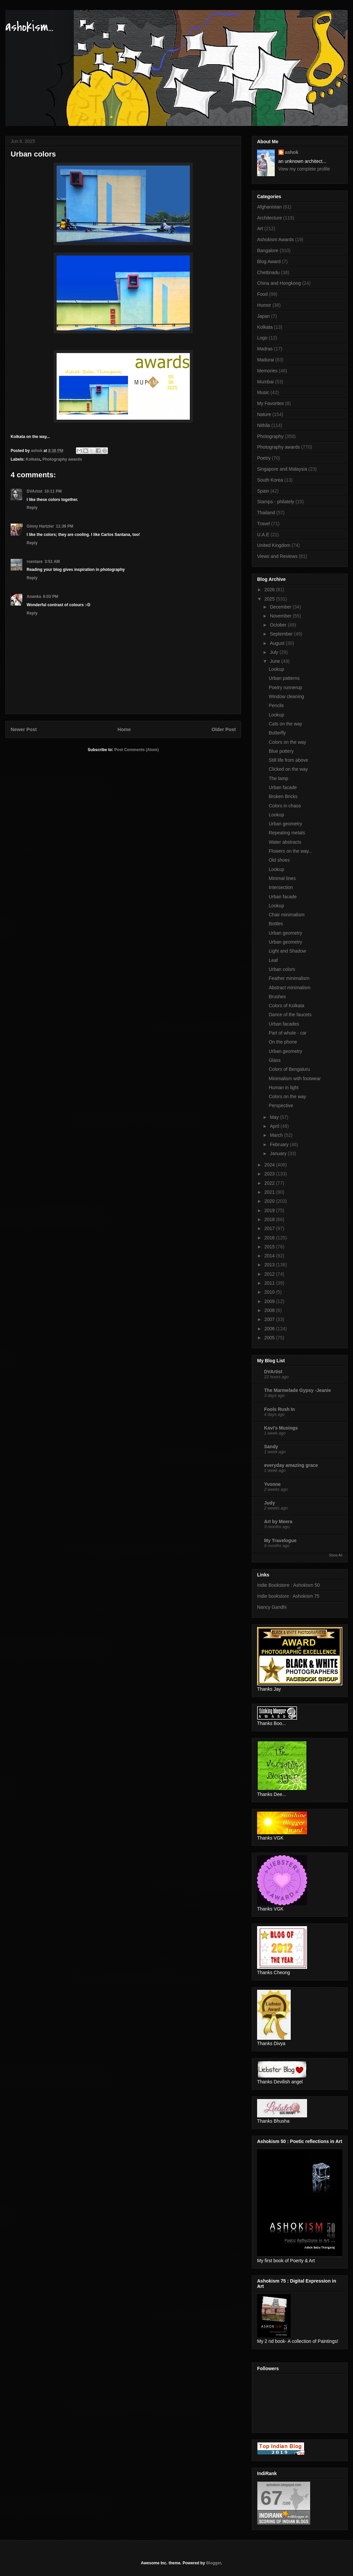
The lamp (278, 778)
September (282, 634)
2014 (270, 1255)
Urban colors (282, 969)
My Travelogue (280, 1540)
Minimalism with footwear (295, 1078)
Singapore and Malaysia (282, 469)
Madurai (265, 359)
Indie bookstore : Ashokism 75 (288, 1596)
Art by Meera (278, 1521)
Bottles (276, 923)
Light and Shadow (287, 951)
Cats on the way (285, 723)
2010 (270, 1292)
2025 (270, 599)
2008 (270, 1310)
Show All (335, 1555)
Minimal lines (282, 878)
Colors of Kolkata (286, 1005)
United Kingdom (273, 545)
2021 (270, 1192)
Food (262, 294)
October (279, 625)
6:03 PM (50, 596)
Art (260, 228)
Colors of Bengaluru (289, 1069)
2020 (270, 1201)
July (274, 652)
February (280, 1144)
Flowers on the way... (290, 851)
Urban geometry (285, 823)
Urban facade (283, 787)
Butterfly (277, 732)
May (275, 1117)
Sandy (271, 1446)
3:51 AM (52, 561)
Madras (265, 348)
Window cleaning (286, 696)
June (275, 661)
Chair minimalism (286, 914)
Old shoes (279, 860)
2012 (270, 1274)
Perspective (281, 1105)
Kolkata (33, 459)
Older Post (223, 729)
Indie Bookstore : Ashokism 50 (288, 1585)
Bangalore (267, 250)
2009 (270, 1301)
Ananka (34, 596)
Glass (275, 1060)
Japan (263, 316)
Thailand (266, 512)
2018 (270, 1219)
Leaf (273, 960)
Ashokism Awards (275, 239)
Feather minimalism (289, 978)
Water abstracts (285, 842)
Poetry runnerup (285, 687)
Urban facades (284, 1024)
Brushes (277, 996)
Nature (264, 414)
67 (271, 2498)
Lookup (276, 669)
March (277, 1135)
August (277, 643)
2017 (270, 1228)
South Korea (270, 480)
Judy (269, 1502)
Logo (262, 337)
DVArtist (34, 491)
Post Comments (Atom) (136, 749)
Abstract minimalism (289, 987)
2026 (270, 589)
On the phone (283, 1042)
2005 (270, 1337)
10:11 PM (53, 491)
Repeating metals (287, 832)
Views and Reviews (277, 556)
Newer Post (24, 729)
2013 (270, 1264)
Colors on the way (287, 742)
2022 (270, 1183)
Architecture (269, 217)
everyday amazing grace (291, 1465)
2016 (270, 1237)
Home (124, 729)
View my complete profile (304, 169)
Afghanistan (269, 207)
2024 (270, 1164)
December (281, 607)
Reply (32, 507)
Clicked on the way (288, 769)
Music (263, 392)
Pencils (276, 705)
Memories (267, 370)
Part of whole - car (288, 1033)
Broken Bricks (283, 796)
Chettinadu (268, 272)
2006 (270, 1328)
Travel (263, 523)
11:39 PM (64, 526)
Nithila (263, 425)
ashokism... (29, 26)
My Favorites (270, 403)
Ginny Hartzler (40, 526)
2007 (270, 1319)
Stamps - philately (275, 501)
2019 (270, 1210)
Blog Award (269, 261)
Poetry (263, 458)
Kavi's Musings (281, 1428)
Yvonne (272, 1484)
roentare (35, 561)
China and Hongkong (279, 283)
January (279, 1153)
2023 (270, 1173)
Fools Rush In (279, 1409)
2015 (270, 1246)
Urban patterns (284, 678)
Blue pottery (281, 751)
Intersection (281, 887)
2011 (270, 1283)
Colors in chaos (285, 805)
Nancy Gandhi (272, 1607)
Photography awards (62, 459)
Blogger (213, 2563)
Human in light (284, 1087)
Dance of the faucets (290, 1014)
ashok (291, 152)
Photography (270, 436)
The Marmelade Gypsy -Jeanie (297, 1390)
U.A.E (263, 534)
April (275, 1126)
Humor (264, 305)
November (281, 616)
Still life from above (288, 760)
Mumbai (265, 381)
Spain (263, 491)
